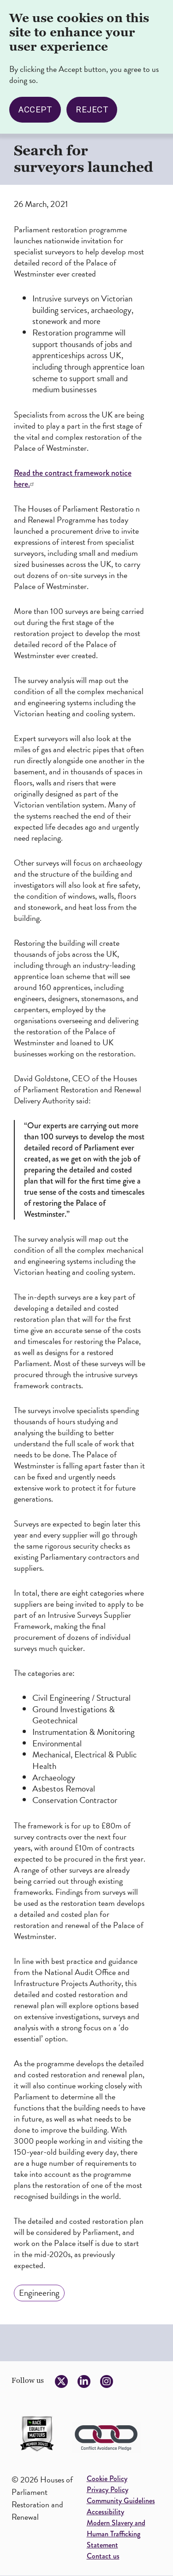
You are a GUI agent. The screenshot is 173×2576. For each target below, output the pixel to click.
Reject (92, 110)
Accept (35, 110)
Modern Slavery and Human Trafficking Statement (116, 2533)
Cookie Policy (107, 2478)
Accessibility (105, 2511)
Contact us (103, 2556)
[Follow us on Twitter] (61, 2381)
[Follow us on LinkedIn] (84, 2381)
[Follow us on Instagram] (106, 2381)
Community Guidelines (121, 2500)
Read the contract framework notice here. (72, 478)
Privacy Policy (107, 2489)
